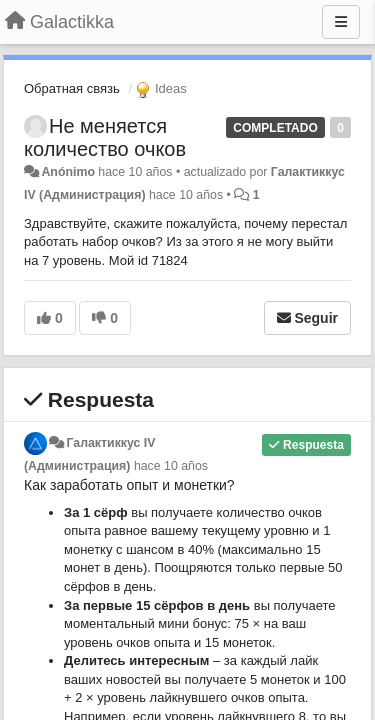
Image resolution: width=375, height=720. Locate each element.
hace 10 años (171, 466)
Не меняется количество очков (105, 137)
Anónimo (67, 172)
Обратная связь (72, 88)
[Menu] (341, 22)
